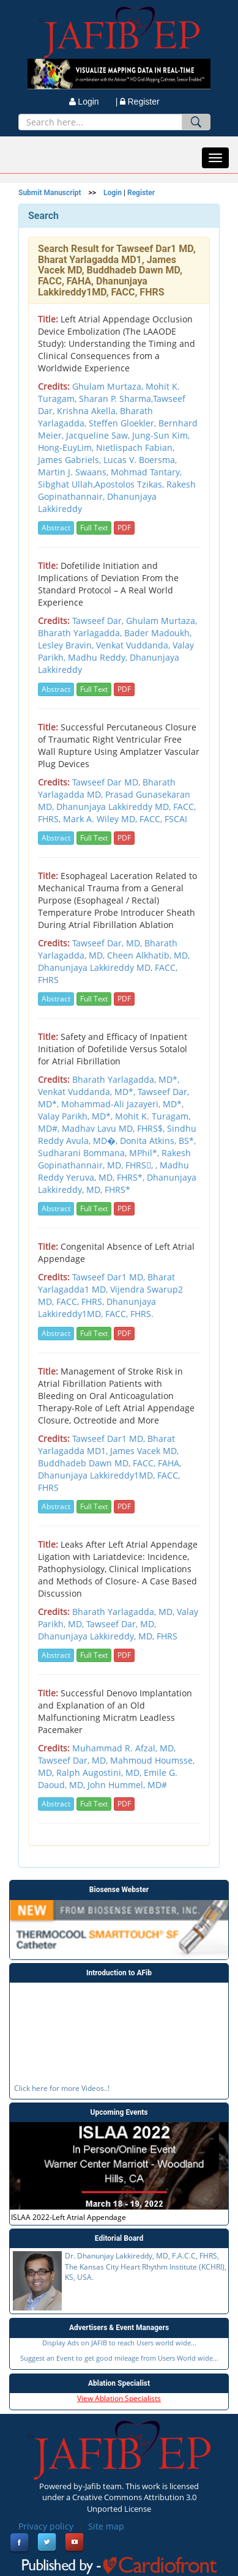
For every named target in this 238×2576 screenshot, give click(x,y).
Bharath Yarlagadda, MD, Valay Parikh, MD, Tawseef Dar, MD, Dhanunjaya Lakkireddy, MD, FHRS (118, 1624)
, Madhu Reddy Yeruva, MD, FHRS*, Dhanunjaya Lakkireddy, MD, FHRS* (117, 1177)
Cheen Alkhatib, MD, (148, 955)
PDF (124, 527)
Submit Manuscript (49, 192)
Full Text (94, 527)
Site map (106, 2526)
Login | (93, 101)
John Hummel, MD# (127, 1785)
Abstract (56, 527)
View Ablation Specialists (119, 2398)
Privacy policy (45, 2526)
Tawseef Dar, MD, (108, 943)
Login (112, 192)
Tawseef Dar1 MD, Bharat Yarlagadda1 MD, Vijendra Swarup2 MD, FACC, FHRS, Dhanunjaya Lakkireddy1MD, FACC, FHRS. (110, 1295)
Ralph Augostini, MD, (100, 1772)
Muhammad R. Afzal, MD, (124, 1748)
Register (139, 101)
